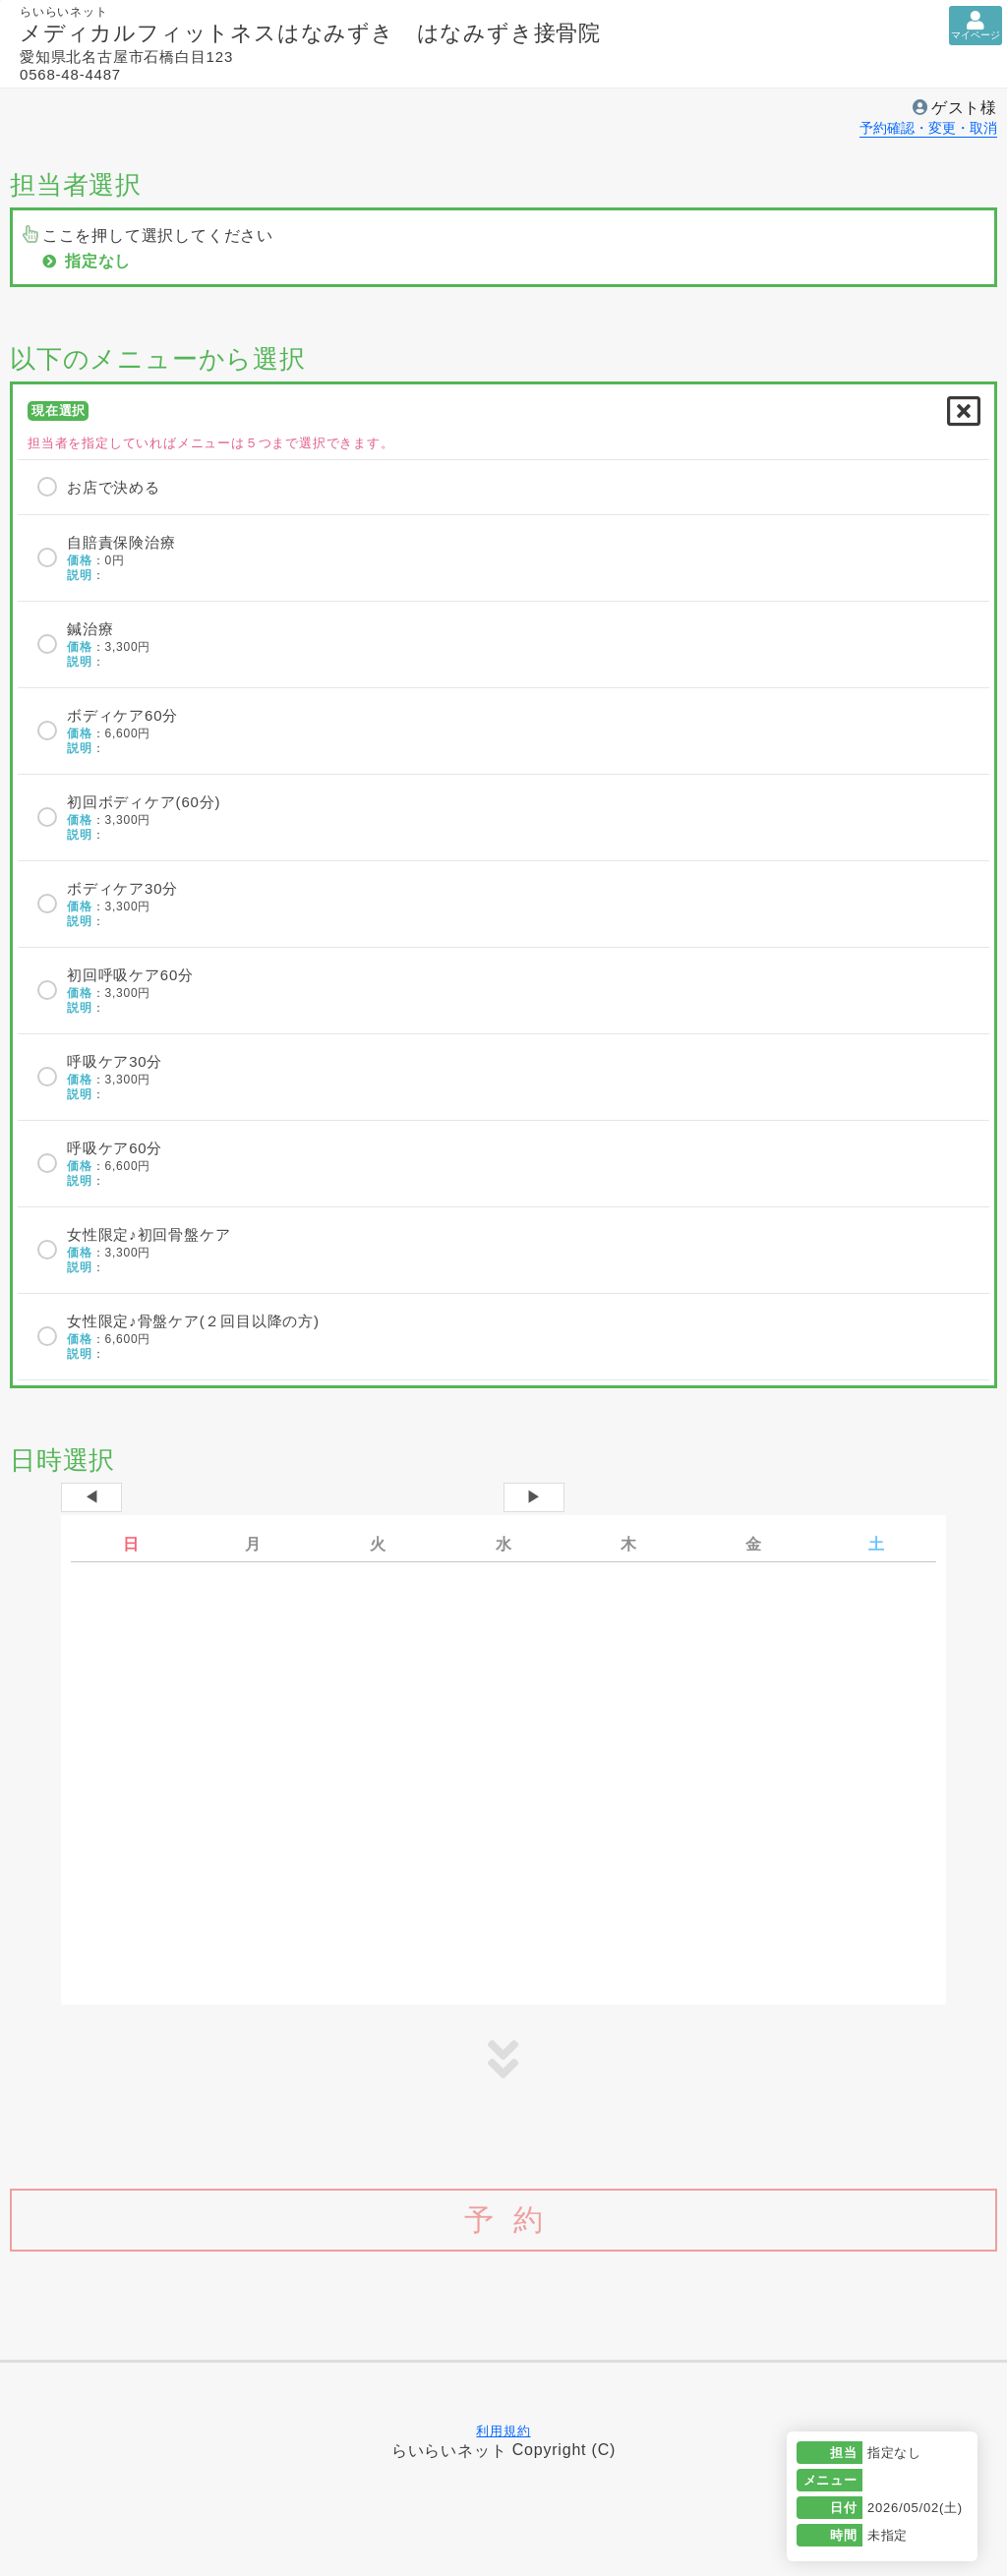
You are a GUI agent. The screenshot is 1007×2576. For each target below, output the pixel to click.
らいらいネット (449, 2449)
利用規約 (503, 2431)
